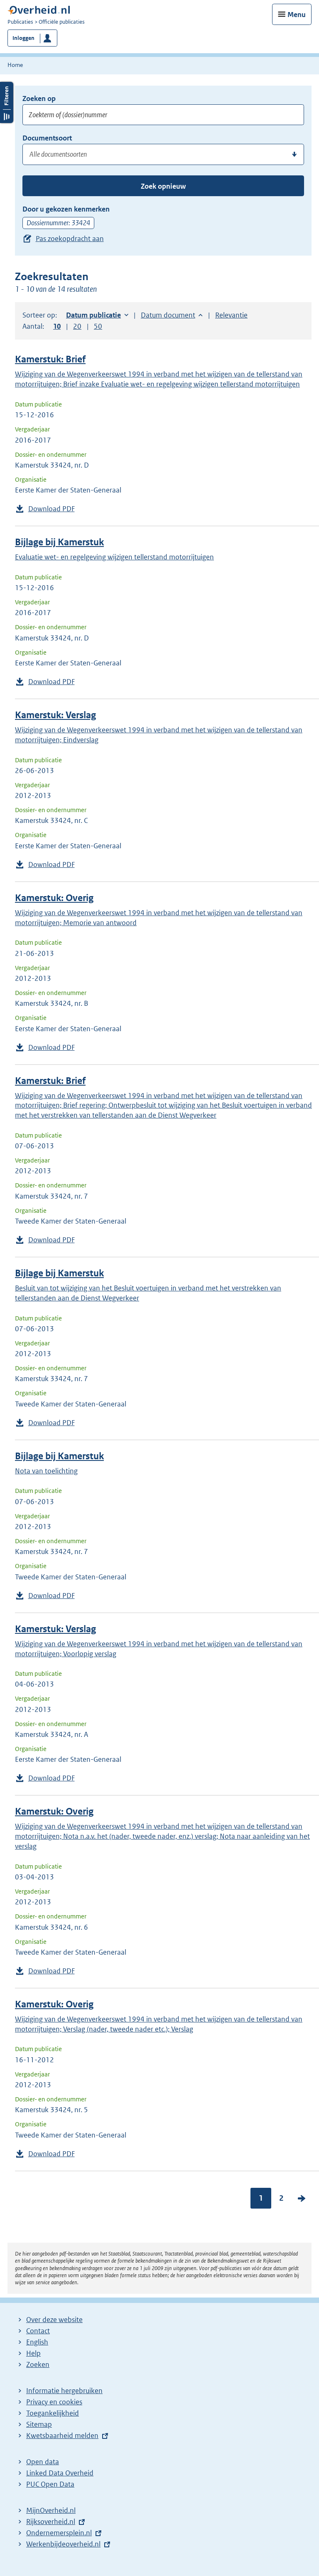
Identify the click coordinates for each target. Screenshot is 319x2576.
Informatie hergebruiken (64, 2390)
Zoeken (37, 2364)
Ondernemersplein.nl (59, 2532)
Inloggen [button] (23, 38)
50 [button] (98, 326)
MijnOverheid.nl (51, 2510)
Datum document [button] (168, 315)
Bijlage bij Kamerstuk (59, 542)
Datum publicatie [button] (93, 315)
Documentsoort (47, 138)
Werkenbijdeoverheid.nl (63, 2544)
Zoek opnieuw (163, 186)
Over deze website (54, 2319)
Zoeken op (39, 98)
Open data (42, 2461)
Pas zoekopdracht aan (70, 238)
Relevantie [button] (231, 315)
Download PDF (51, 508)
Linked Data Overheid (59, 2472)
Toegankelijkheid (52, 2413)
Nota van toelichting (46, 1470)
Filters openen (6, 102)
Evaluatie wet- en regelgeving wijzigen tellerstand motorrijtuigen (114, 556)
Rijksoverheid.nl (50, 2521)
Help (33, 2353)
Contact (38, 2330)
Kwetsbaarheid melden (62, 2435)
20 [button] (77, 326)
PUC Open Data (50, 2484)
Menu (296, 14)
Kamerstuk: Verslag (55, 715)
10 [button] (57, 326)
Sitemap (39, 2424)
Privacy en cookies (54, 2401)
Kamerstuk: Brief (50, 359)
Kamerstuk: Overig (54, 898)
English (37, 2342)
